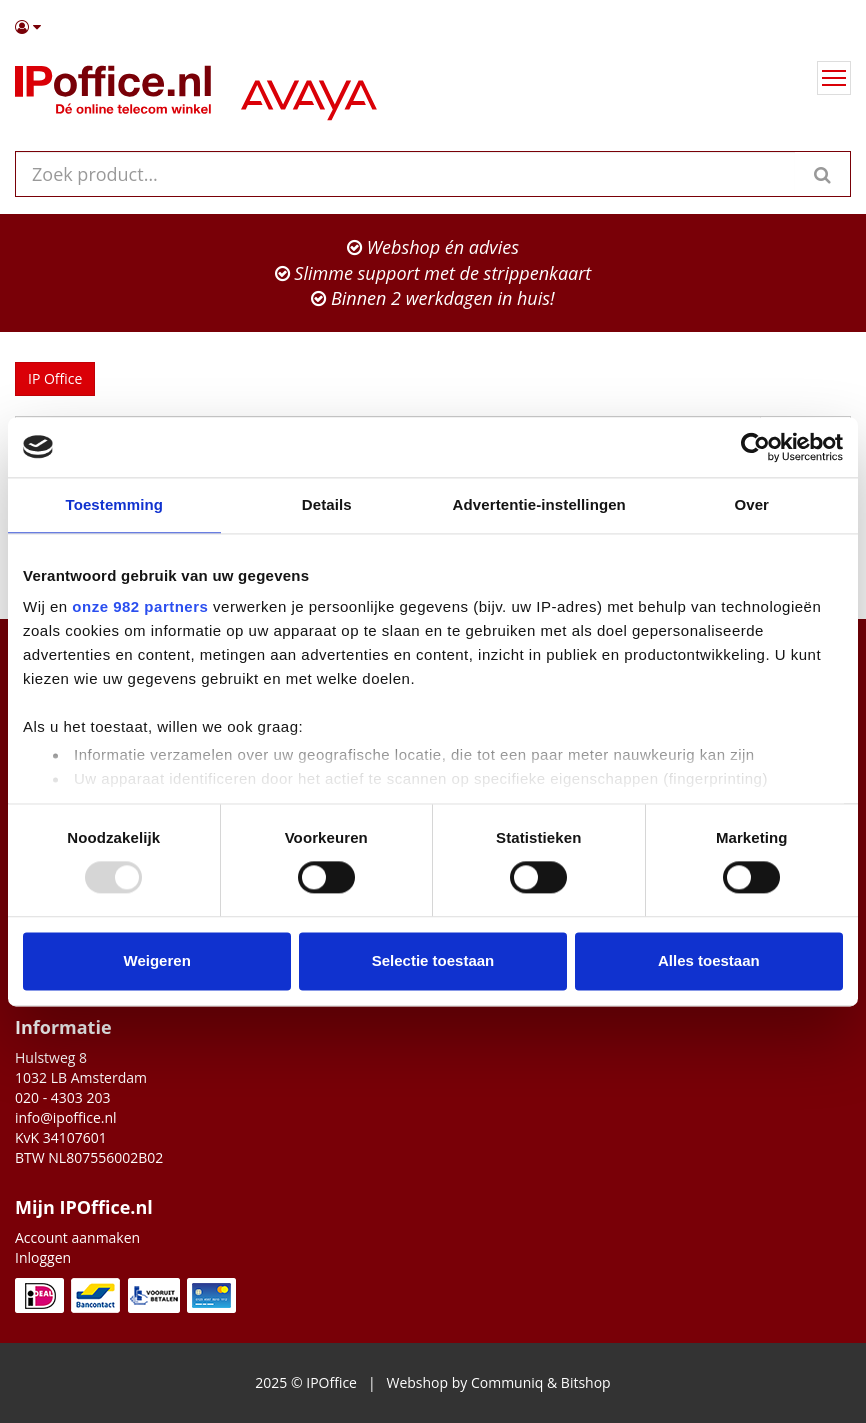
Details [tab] (327, 504)
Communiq (507, 1382)
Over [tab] (751, 504)
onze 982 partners (140, 606)
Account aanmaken (77, 1237)
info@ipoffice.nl (66, 1117)
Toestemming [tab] (114, 504)
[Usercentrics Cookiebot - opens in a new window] (755, 447)
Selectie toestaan (433, 960)
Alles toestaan (709, 960)
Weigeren (157, 960)
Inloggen (43, 1257)
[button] (433, 27)
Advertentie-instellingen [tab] (539, 504)
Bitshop (586, 1382)
